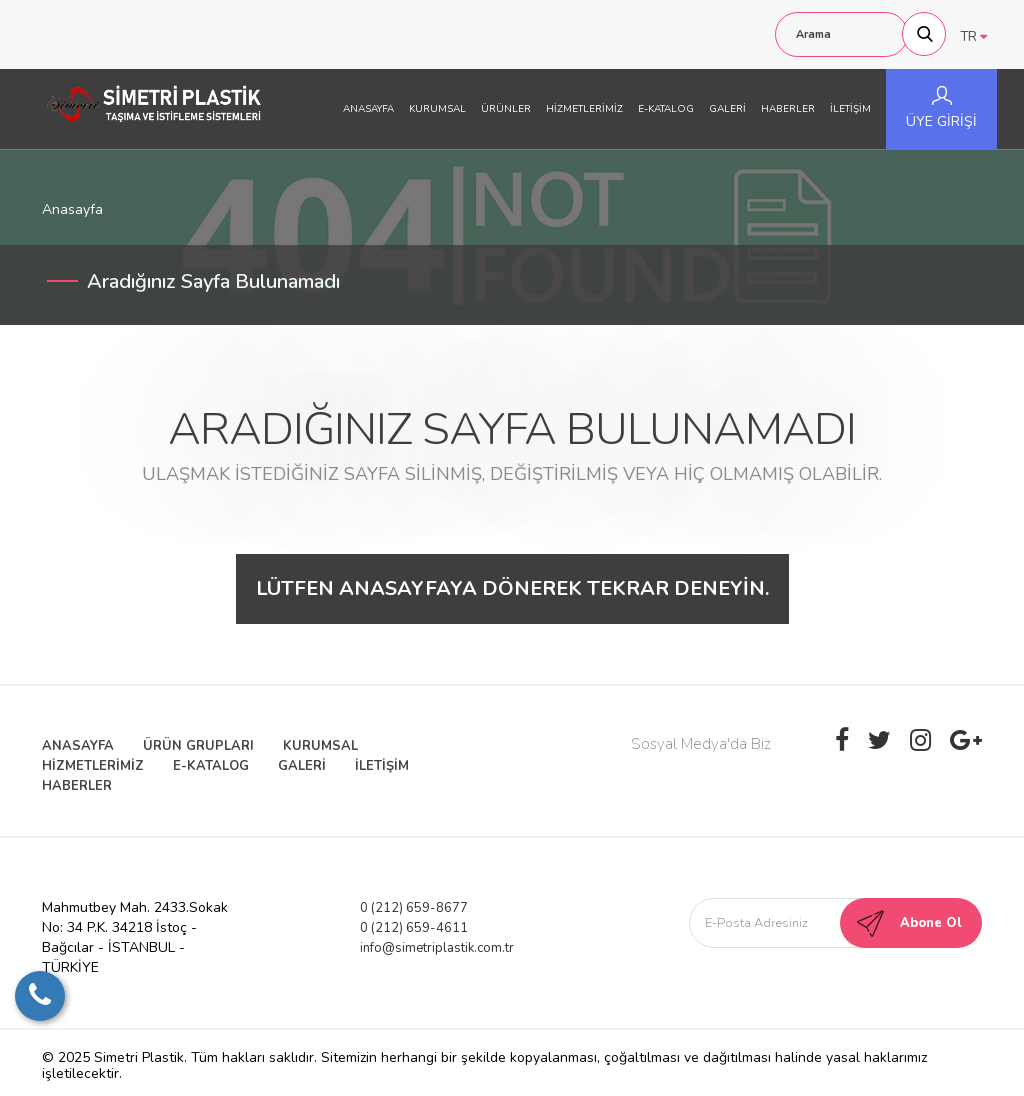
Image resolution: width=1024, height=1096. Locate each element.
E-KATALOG (666, 109)
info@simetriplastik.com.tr (437, 948)
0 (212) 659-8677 (414, 908)
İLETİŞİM (850, 109)
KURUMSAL (437, 109)
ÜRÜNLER (506, 109)
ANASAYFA (368, 109)
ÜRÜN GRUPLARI (198, 746)
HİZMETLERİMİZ (584, 109)
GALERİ (727, 109)
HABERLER (788, 109)
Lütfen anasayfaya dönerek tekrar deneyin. (512, 588)
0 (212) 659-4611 (414, 928)
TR (974, 37)
